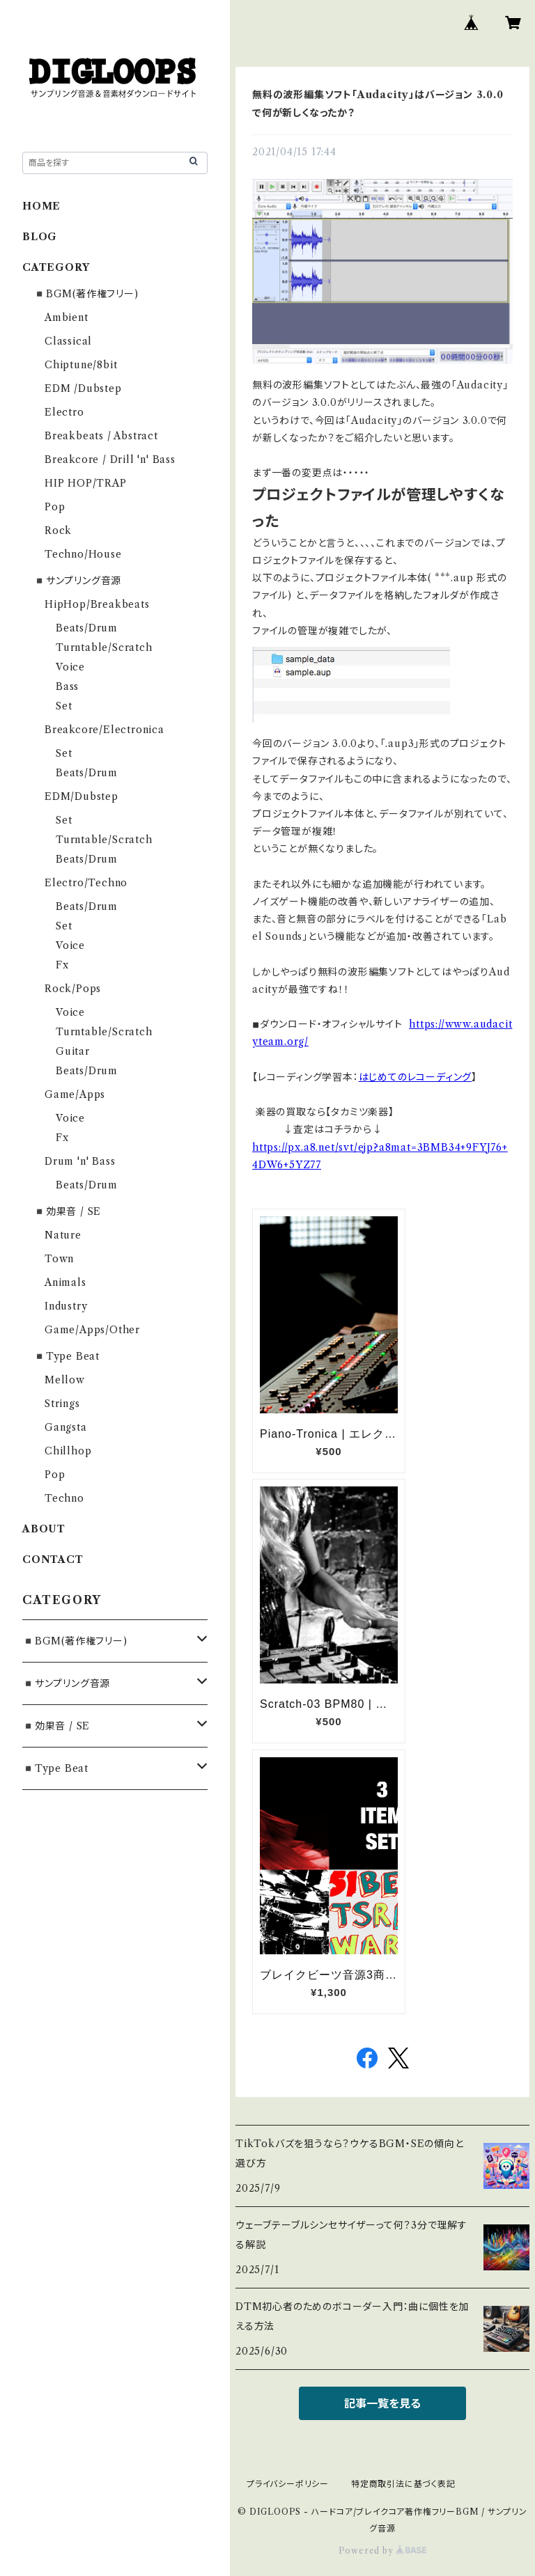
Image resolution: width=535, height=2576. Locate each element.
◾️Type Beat (66, 1356)
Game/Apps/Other (92, 1330)
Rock (58, 530)
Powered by (383, 2550)
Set (64, 706)
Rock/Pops (73, 988)
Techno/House (83, 554)
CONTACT (53, 1559)
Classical (68, 341)
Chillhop (68, 1451)
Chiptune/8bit (81, 365)
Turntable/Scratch (104, 647)
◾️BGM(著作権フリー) (86, 294)
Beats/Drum (87, 628)
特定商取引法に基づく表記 (403, 2484)
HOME (41, 206)
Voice (70, 667)
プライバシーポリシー (288, 2484)
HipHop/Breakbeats (97, 604)
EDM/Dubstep (81, 796)
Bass (67, 686)
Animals (65, 1282)
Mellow (65, 1380)
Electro (64, 412)
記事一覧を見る (382, 2403)
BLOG (39, 236)
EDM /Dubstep (83, 388)
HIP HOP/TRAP (86, 483)
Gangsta (66, 1427)
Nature (63, 1235)
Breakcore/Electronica (104, 729)
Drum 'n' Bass (80, 1161)
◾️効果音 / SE (67, 1211)
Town (59, 1258)
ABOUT (43, 1529)
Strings (62, 1403)
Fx (62, 965)
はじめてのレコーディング (415, 1077)
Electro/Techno (86, 883)
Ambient (66, 317)
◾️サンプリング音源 (77, 580)
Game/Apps (75, 1094)
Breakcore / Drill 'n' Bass (110, 459)
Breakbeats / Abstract (101, 436)
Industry (66, 1306)
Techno (64, 1498)
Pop (55, 507)
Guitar (73, 1051)
